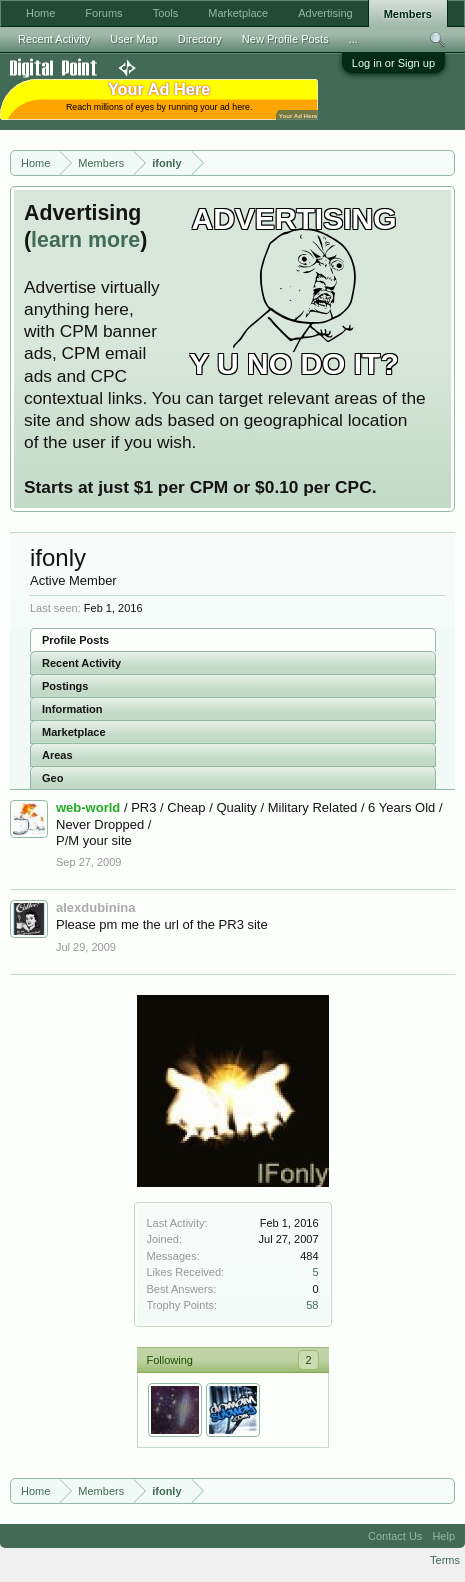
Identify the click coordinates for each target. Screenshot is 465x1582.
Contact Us (395, 1536)
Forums (103, 13)
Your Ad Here (298, 115)
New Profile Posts (285, 39)
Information (72, 709)
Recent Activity (81, 663)
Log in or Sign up (393, 63)
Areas (57, 755)
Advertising (325, 13)
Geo (52, 778)
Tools (166, 13)
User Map (134, 39)
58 (312, 1305)
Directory (200, 39)
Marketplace (74, 732)
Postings (65, 686)
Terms (445, 1560)
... (353, 39)
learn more (85, 240)
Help (443, 1536)
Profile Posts (75, 640)
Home (40, 13)
